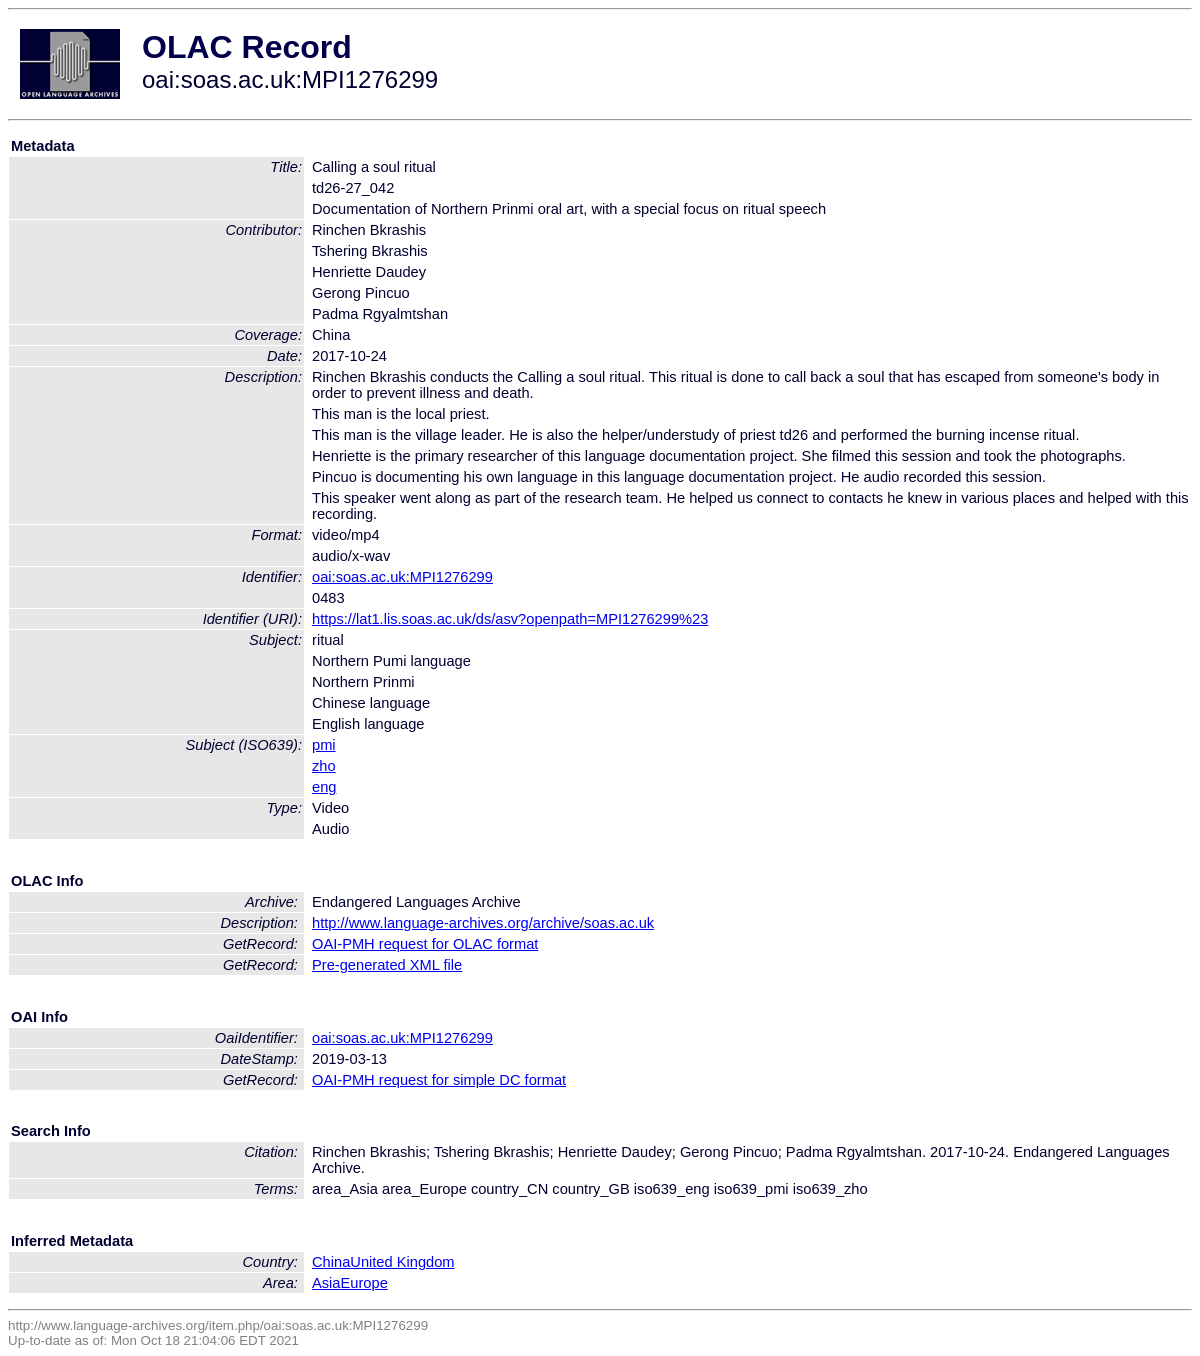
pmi (324, 745)
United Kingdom (402, 1262)
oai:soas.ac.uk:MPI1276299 (402, 577)
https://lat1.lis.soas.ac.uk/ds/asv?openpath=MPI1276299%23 (510, 619)
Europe (364, 1283)
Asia (326, 1283)
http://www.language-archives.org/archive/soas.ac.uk (483, 923)
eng (324, 787)
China (331, 1262)
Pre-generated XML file (387, 965)
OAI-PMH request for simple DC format (439, 1080)
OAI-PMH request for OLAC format (425, 944)
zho (324, 766)
